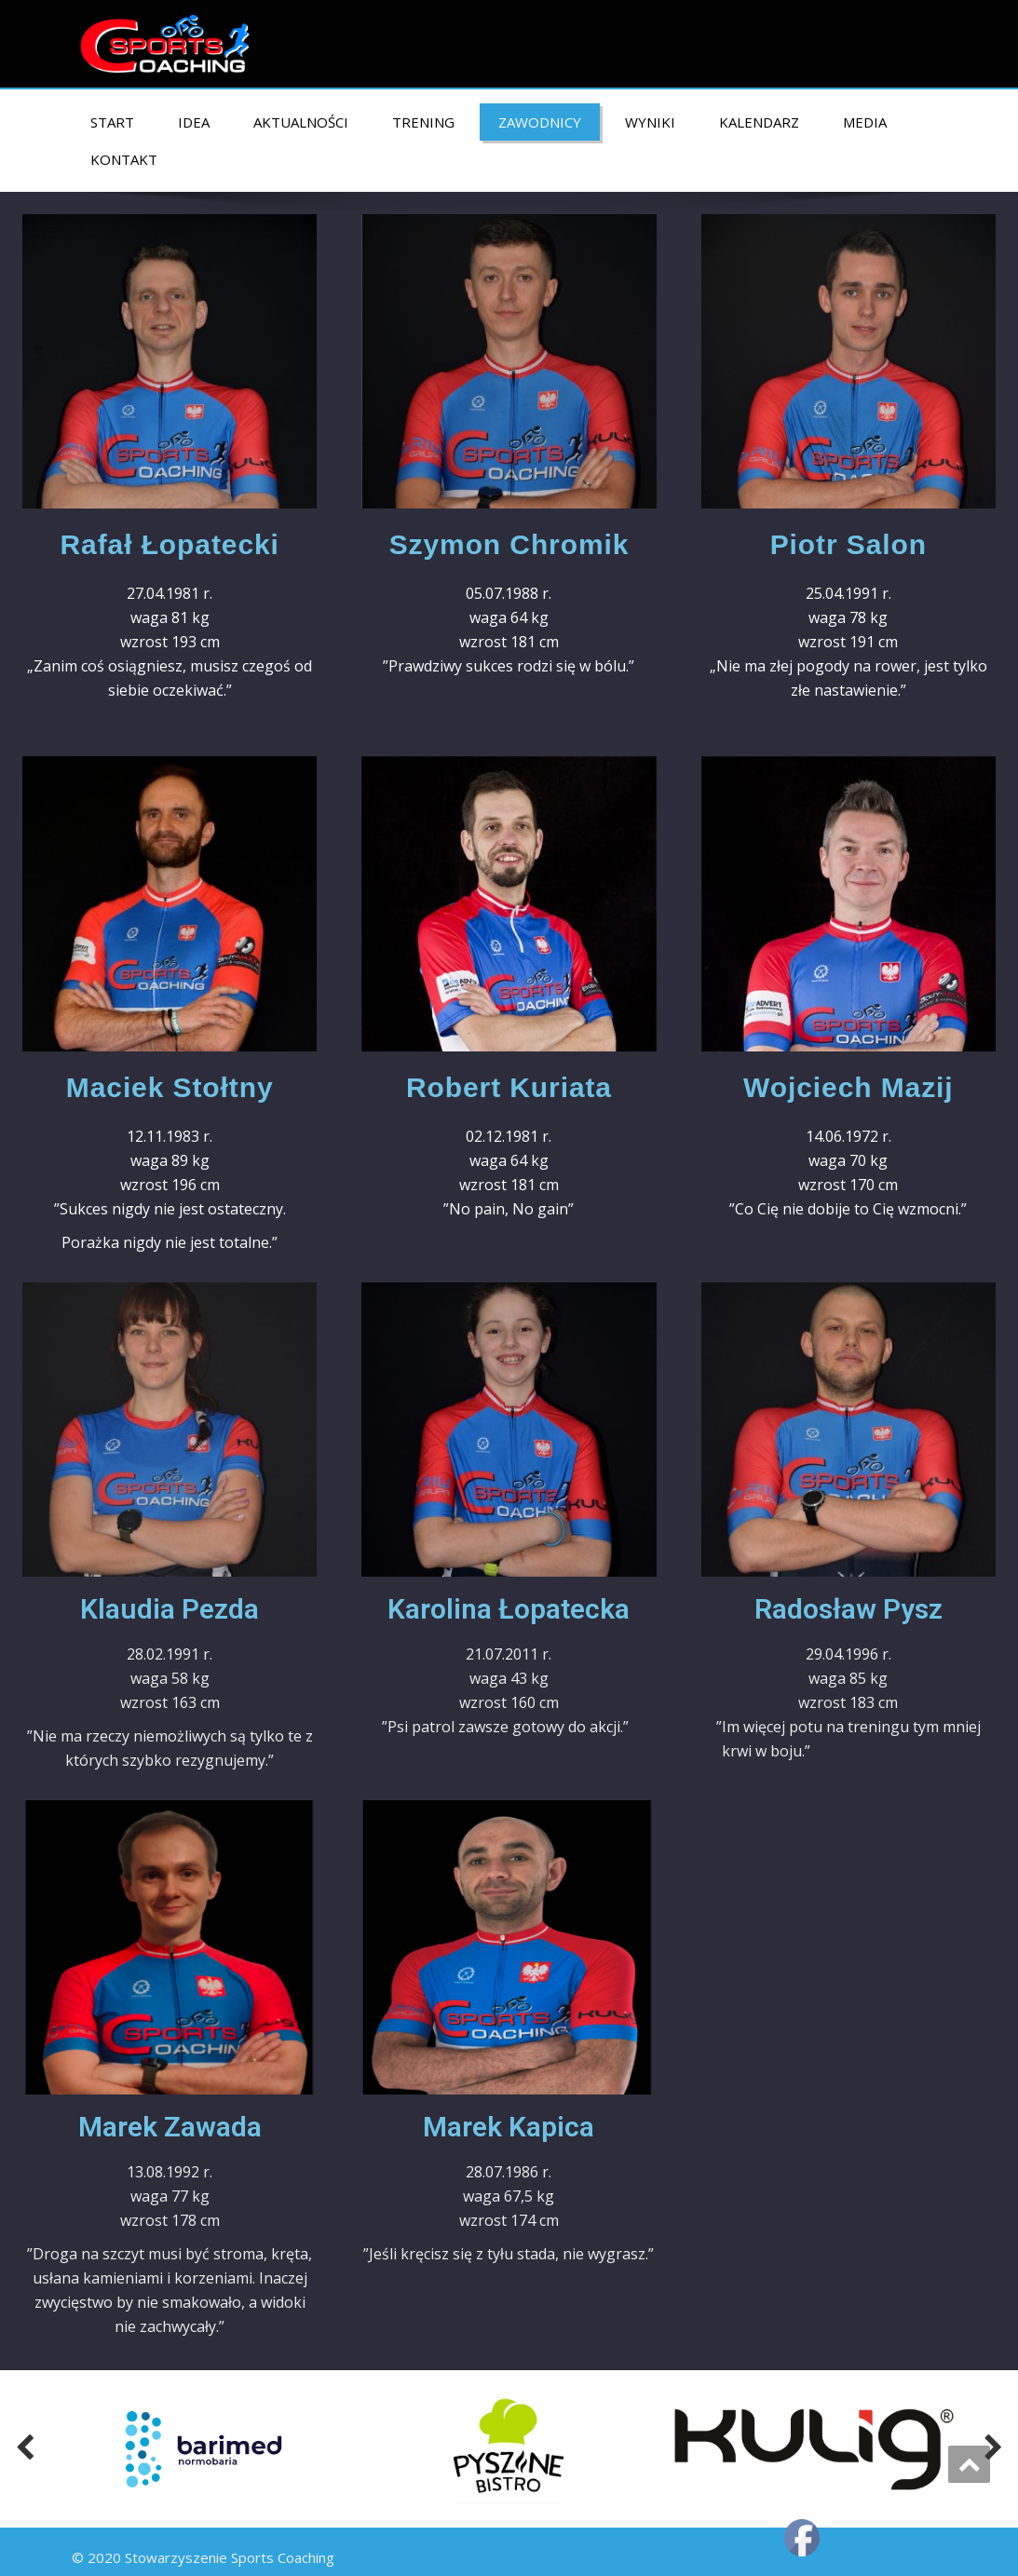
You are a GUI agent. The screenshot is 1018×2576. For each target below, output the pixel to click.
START (112, 122)
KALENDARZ (759, 122)
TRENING (423, 122)
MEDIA (865, 122)
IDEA (194, 122)
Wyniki (650, 122)
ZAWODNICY (539, 122)
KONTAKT (123, 159)
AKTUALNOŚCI (300, 122)
